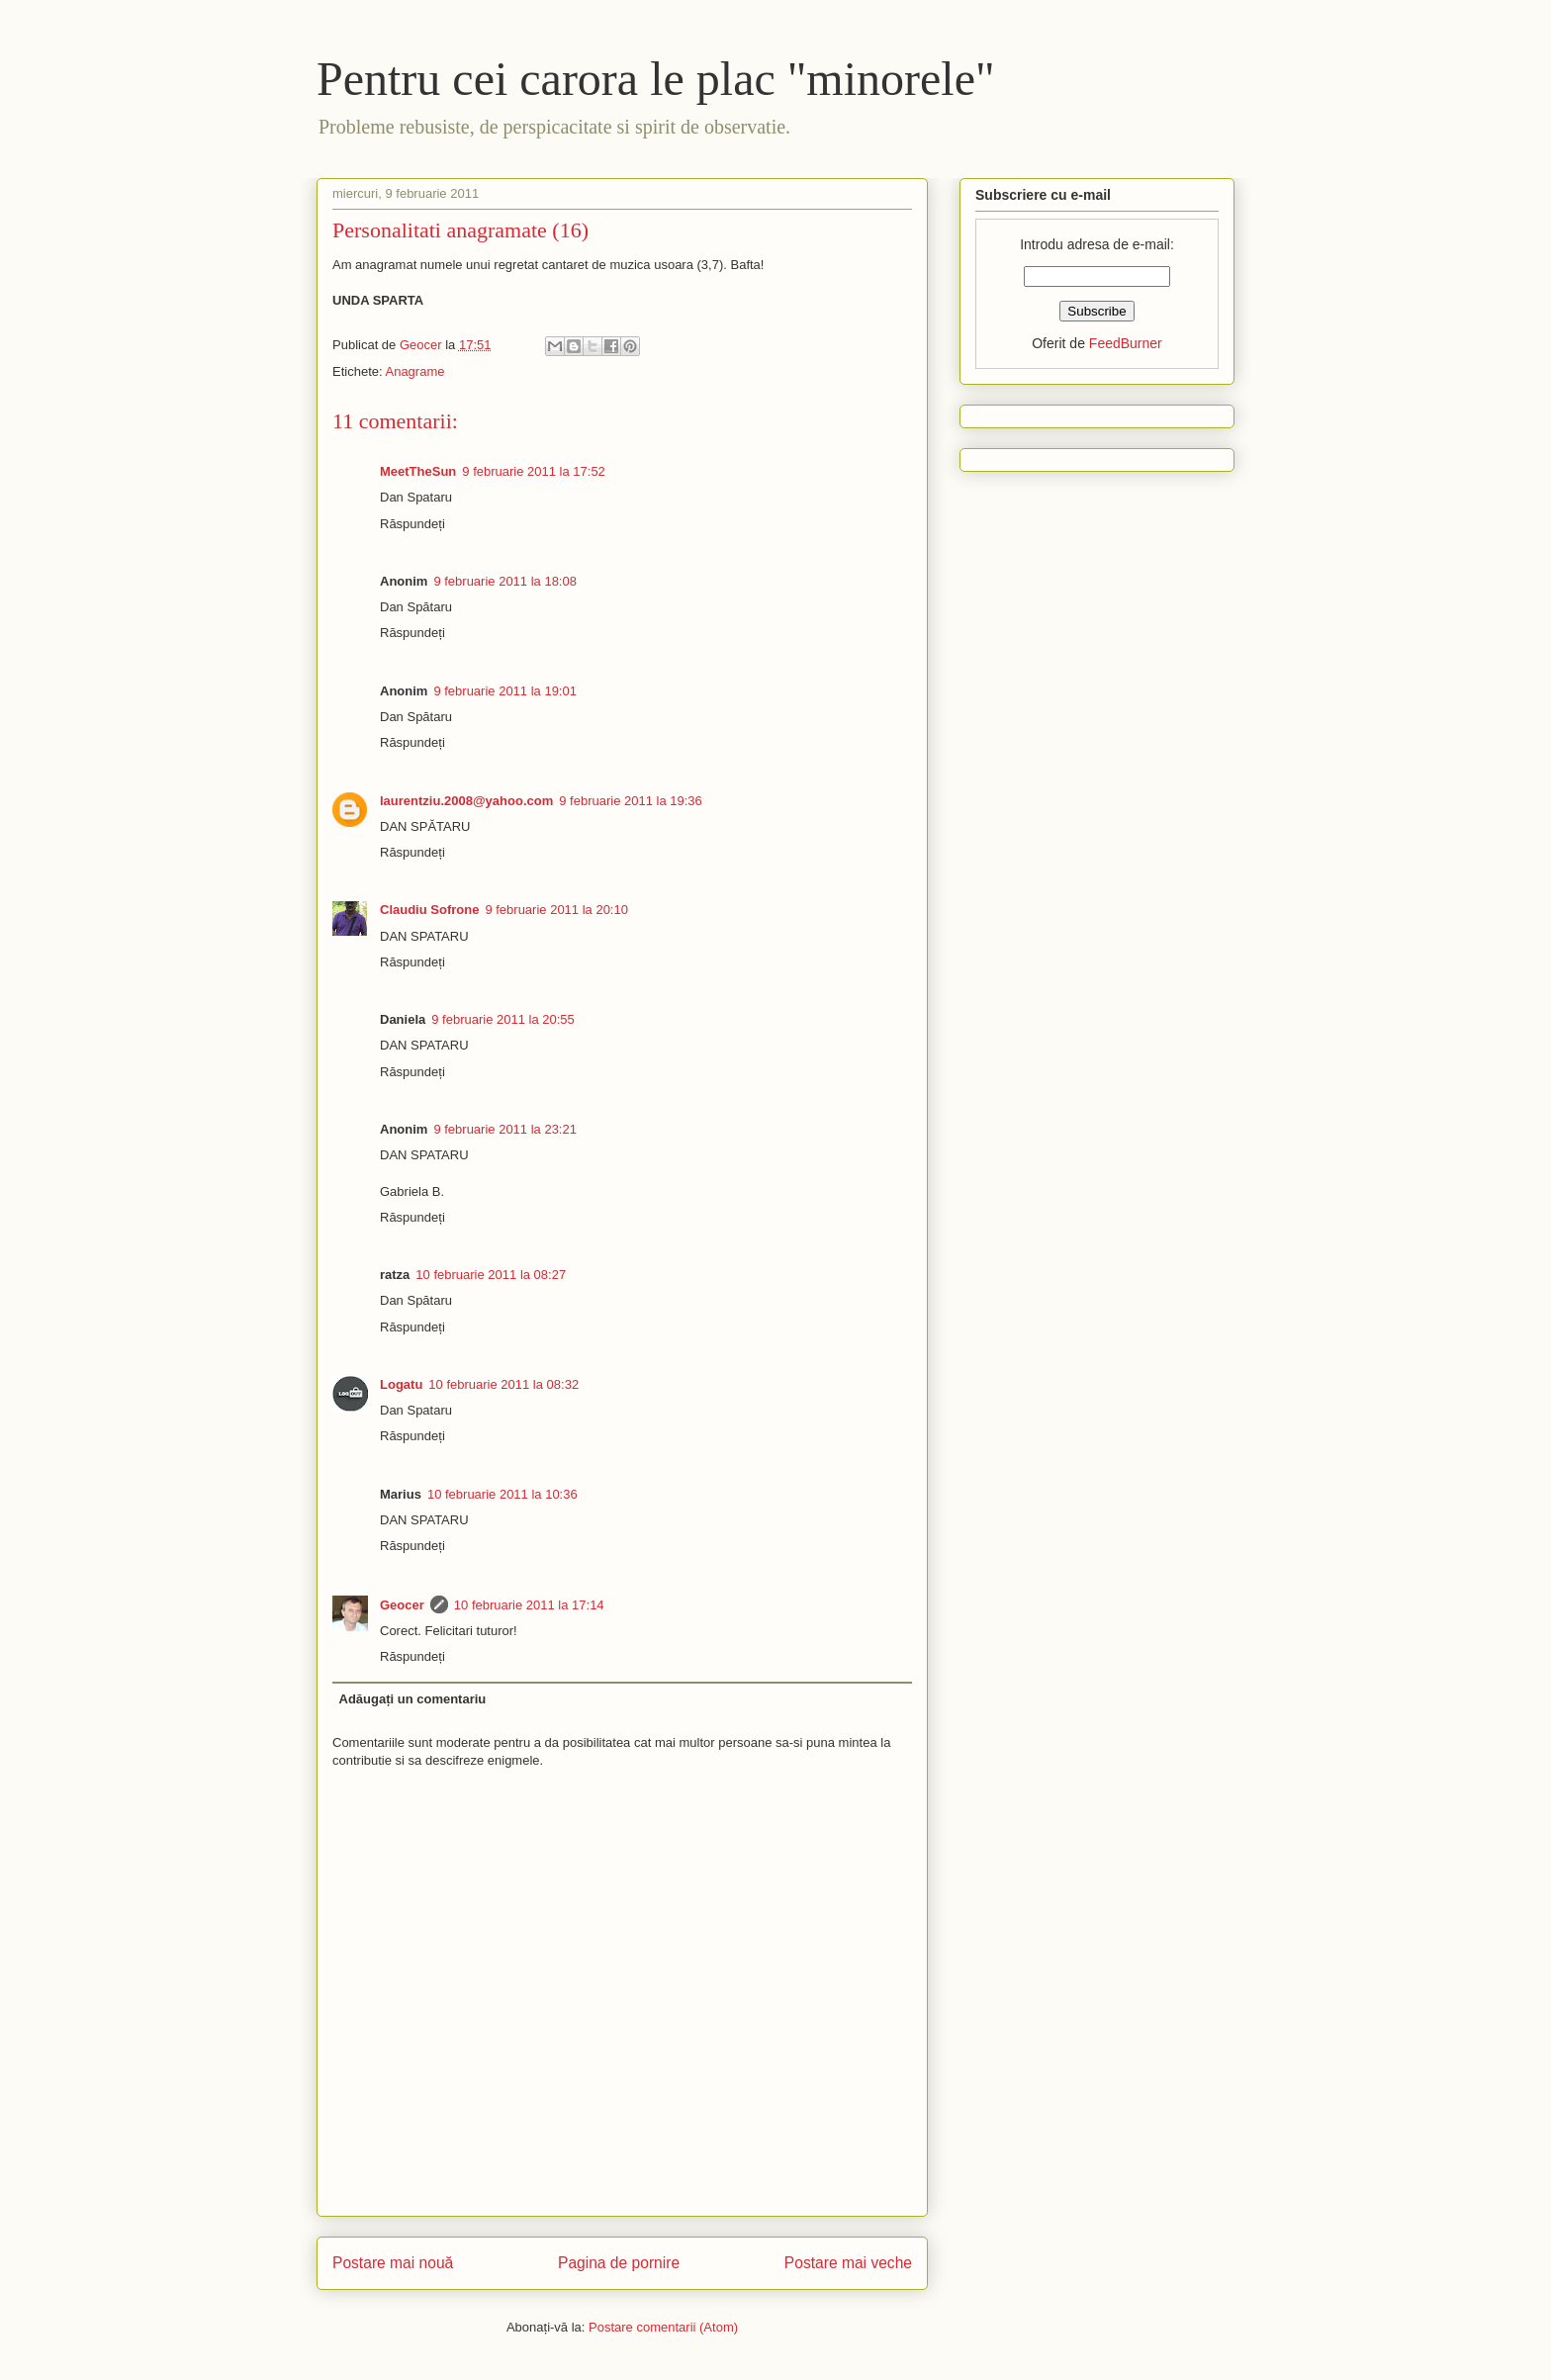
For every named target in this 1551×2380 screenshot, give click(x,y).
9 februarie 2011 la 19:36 (630, 800)
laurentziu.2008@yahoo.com (466, 800)
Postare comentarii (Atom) (663, 2327)
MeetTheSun (418, 471)
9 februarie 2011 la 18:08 (505, 581)
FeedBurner (1125, 343)
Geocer (402, 1605)
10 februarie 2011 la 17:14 (529, 1605)
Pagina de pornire (619, 2262)
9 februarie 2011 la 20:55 (503, 1019)
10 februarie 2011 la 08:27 (490, 1274)
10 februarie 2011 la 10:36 (502, 1494)
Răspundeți (412, 523)
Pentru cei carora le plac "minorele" (656, 78)
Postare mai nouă (392, 2262)
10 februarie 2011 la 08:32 (503, 1384)
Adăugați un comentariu (413, 1699)
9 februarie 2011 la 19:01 (505, 691)
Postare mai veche (848, 2262)
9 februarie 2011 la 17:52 (533, 471)
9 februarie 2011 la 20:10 (556, 909)
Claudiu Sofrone (429, 909)
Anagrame (414, 371)
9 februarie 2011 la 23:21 (505, 1129)
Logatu (401, 1384)
